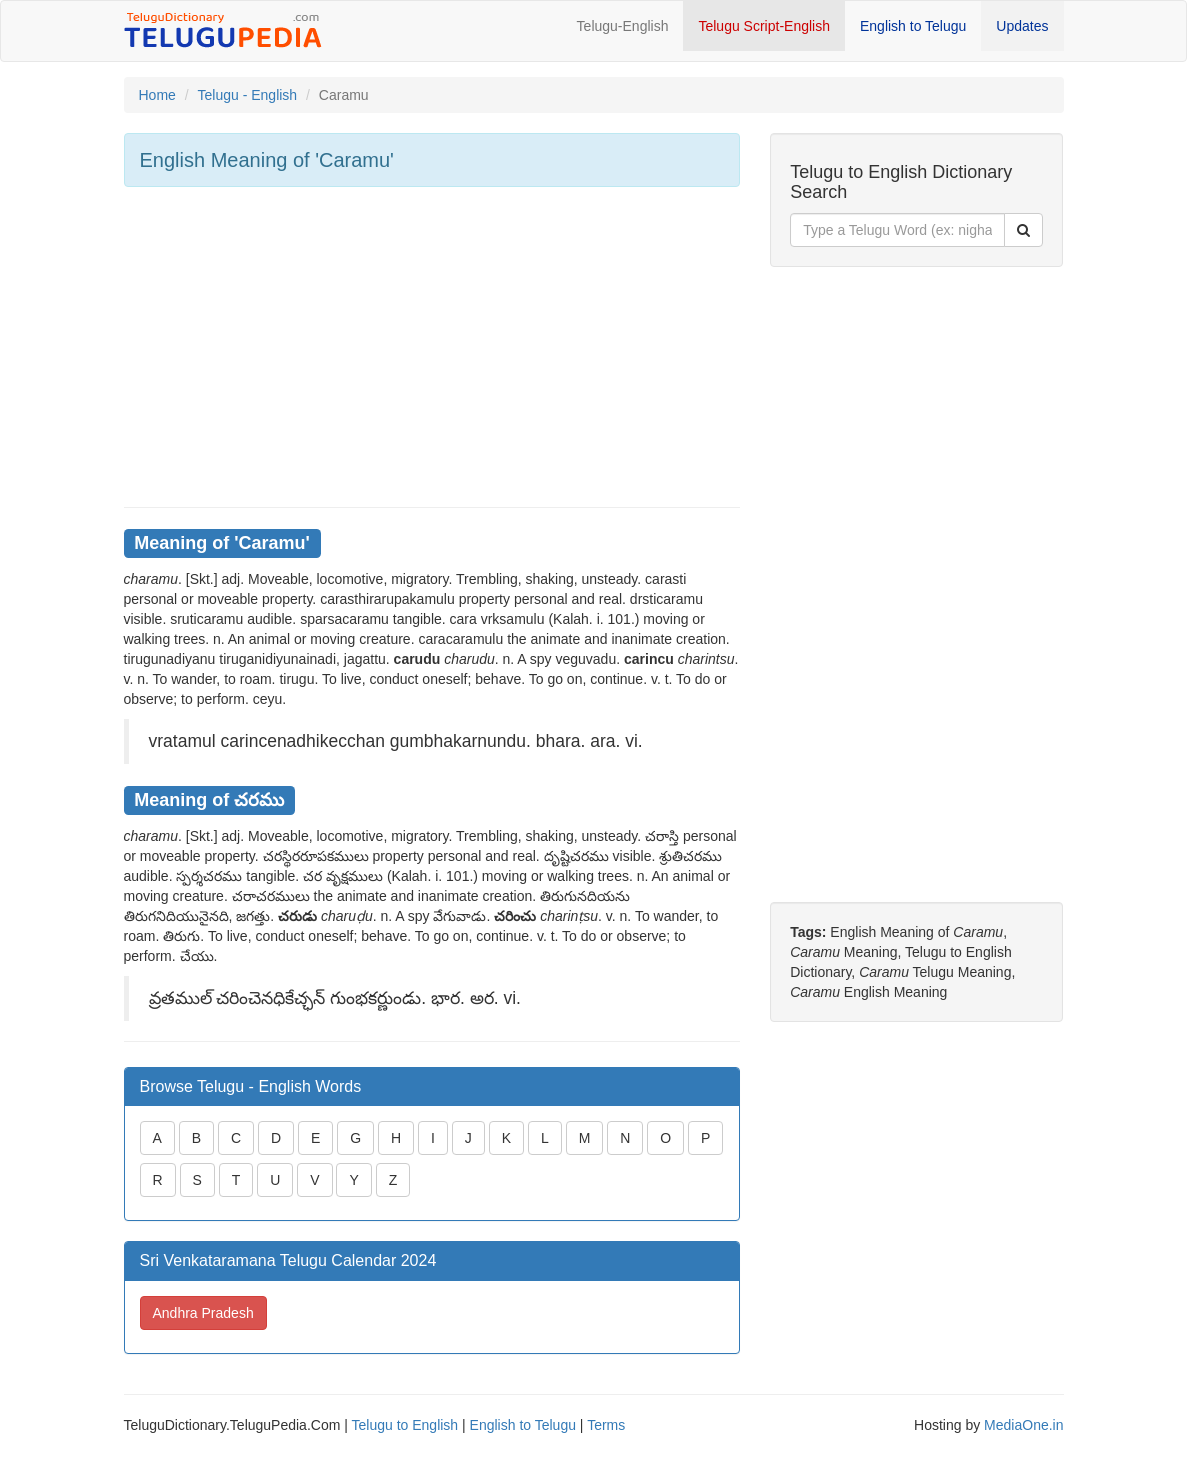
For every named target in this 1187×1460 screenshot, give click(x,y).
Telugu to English (405, 1425)
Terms (606, 1425)
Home (157, 95)
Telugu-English (623, 26)
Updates (1022, 26)
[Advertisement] (432, 347)
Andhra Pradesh (203, 1313)
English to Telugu (913, 26)
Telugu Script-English (764, 26)
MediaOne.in (1023, 1425)
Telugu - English (248, 95)
